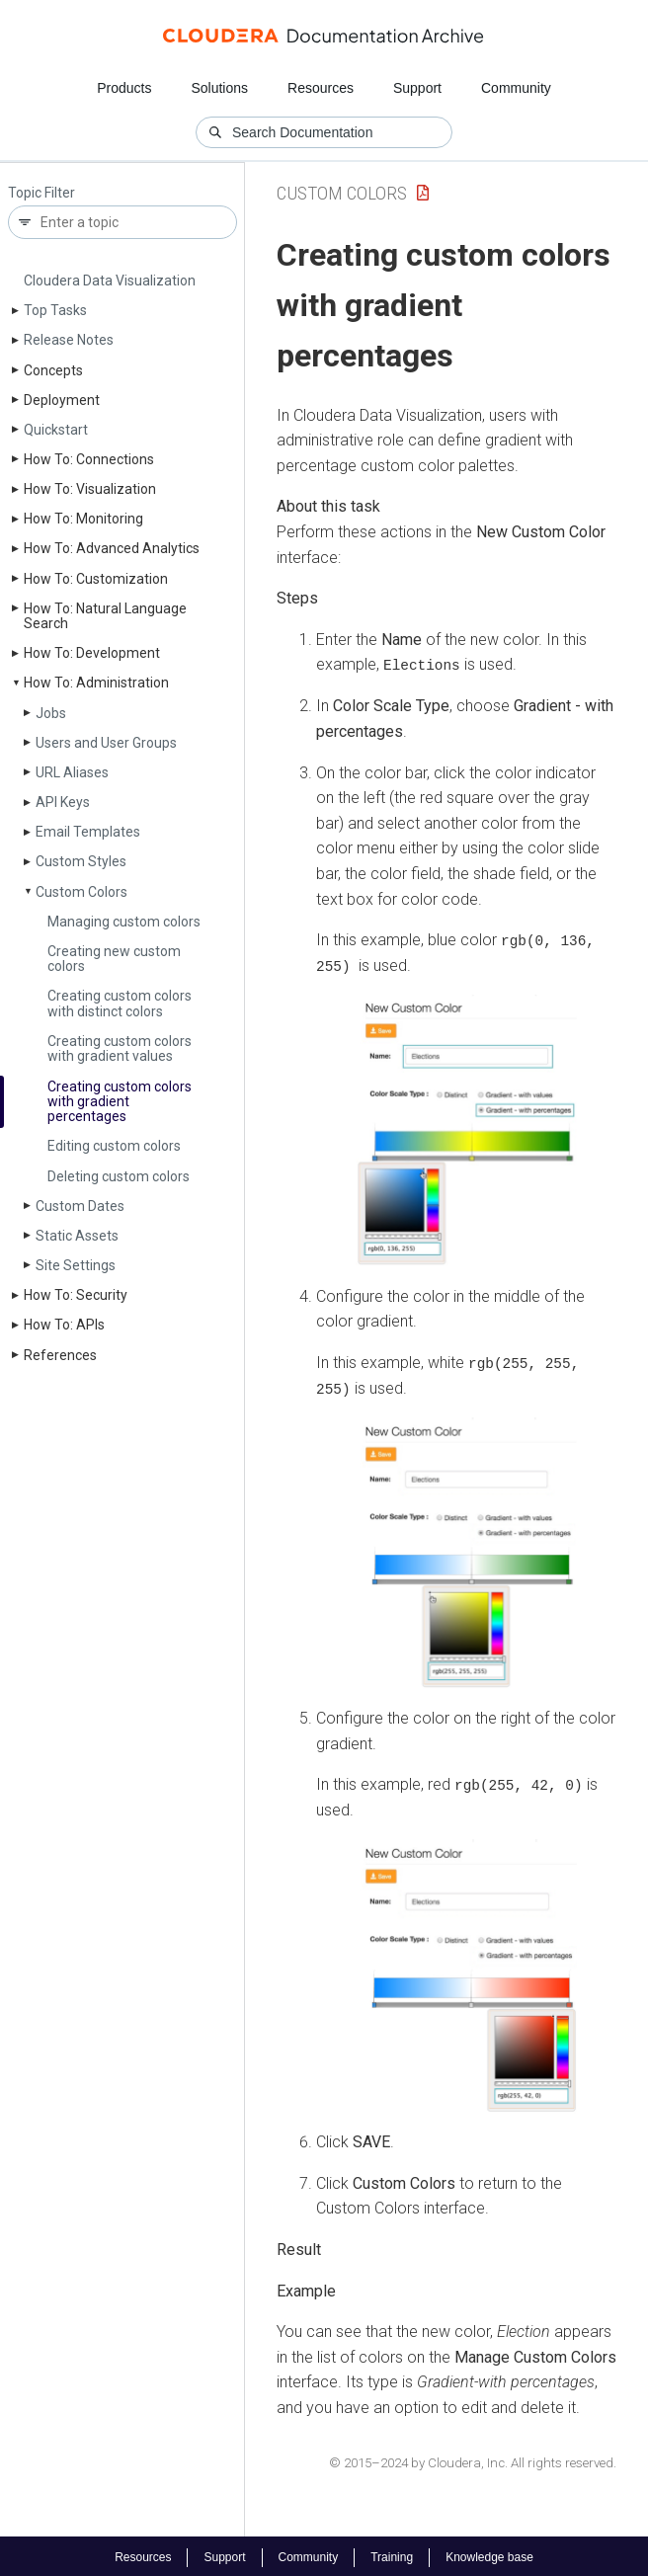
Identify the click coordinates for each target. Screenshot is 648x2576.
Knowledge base (489, 2554)
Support (417, 88)
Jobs (51, 713)
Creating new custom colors (114, 958)
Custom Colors (81, 892)
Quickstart (56, 430)
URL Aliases (72, 772)
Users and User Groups (106, 743)
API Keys (63, 802)
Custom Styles (81, 861)
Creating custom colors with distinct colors (119, 1003)
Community (516, 88)
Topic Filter (41, 193)
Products (124, 88)
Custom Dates (80, 1206)
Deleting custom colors (118, 1176)
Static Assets (77, 1236)
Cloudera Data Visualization (110, 280)
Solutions (219, 88)
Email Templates (88, 832)
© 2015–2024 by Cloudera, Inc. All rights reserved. (472, 2460)
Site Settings (76, 1265)
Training (391, 2554)
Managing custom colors (124, 921)
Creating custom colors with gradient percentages (119, 1102)
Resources (320, 88)
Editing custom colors (114, 1146)
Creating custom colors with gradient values (119, 1048)
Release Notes (69, 340)
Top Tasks (55, 310)
